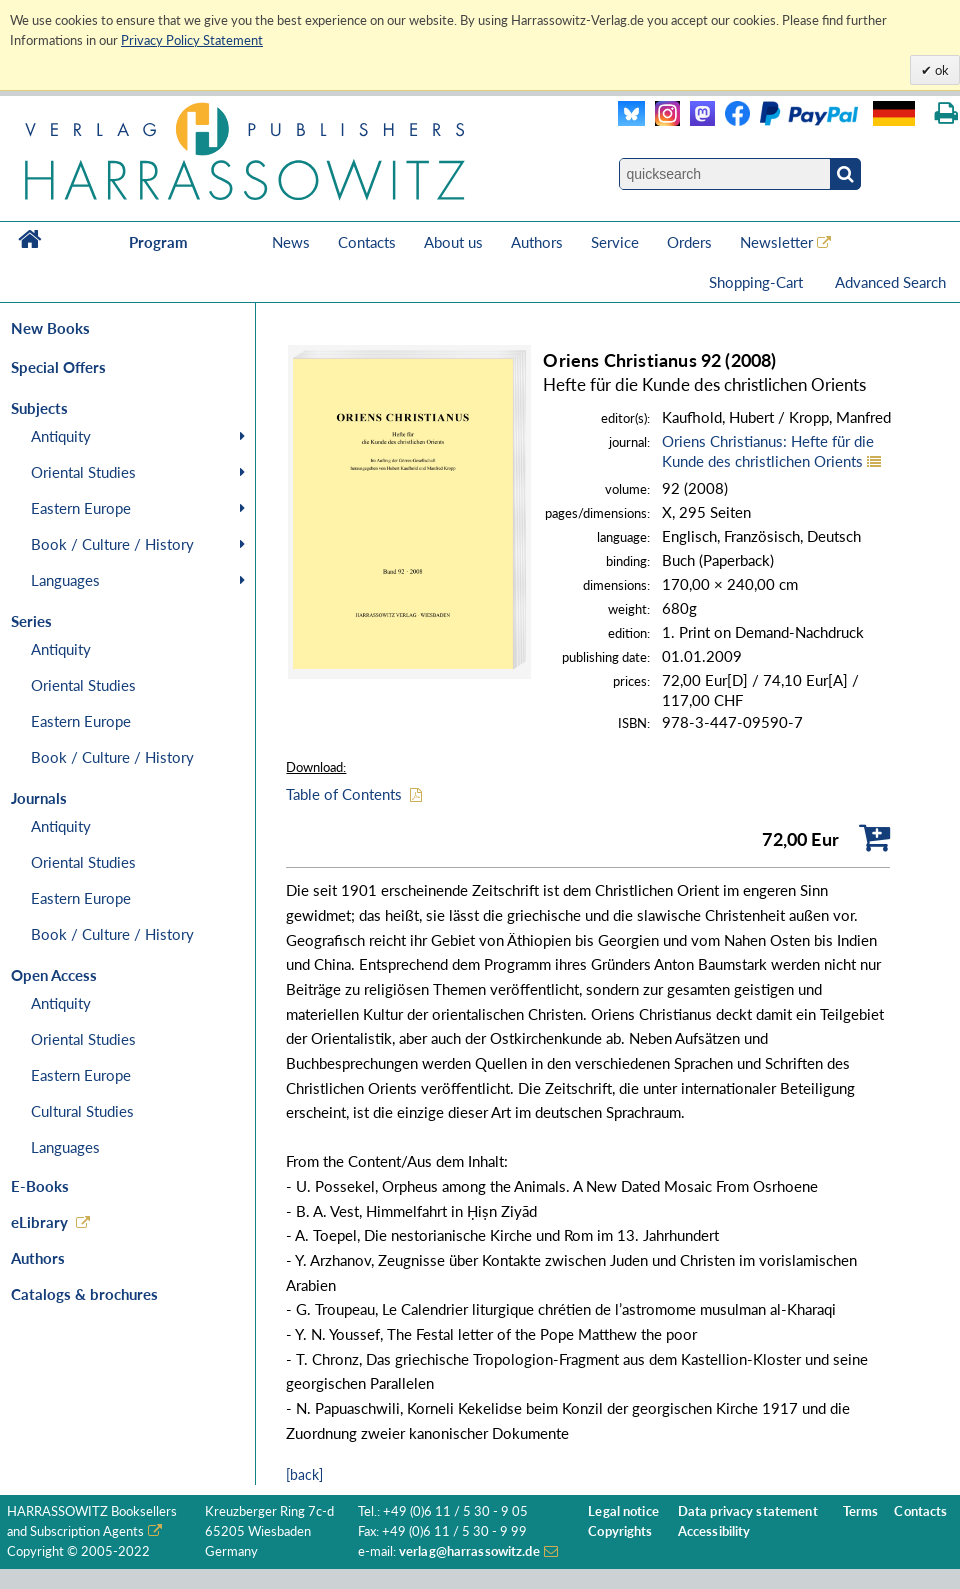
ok (940, 70)
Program (158, 242)
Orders (689, 242)
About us (453, 242)
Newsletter (776, 242)
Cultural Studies (82, 1111)
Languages (65, 580)
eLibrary (39, 1222)
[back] (304, 1474)
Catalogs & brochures (84, 1294)
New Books (50, 328)
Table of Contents (344, 794)
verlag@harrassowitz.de (469, 1551)
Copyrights (620, 1531)
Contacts (367, 242)
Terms (861, 1511)
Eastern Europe (81, 508)
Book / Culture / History (112, 544)
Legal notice (623, 1511)
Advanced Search (890, 282)
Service (615, 242)
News (291, 242)
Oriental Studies (83, 472)
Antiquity (61, 436)
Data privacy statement (748, 1511)
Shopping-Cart (758, 282)
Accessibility (714, 1531)
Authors (537, 242)
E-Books (40, 1186)
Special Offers (58, 367)
